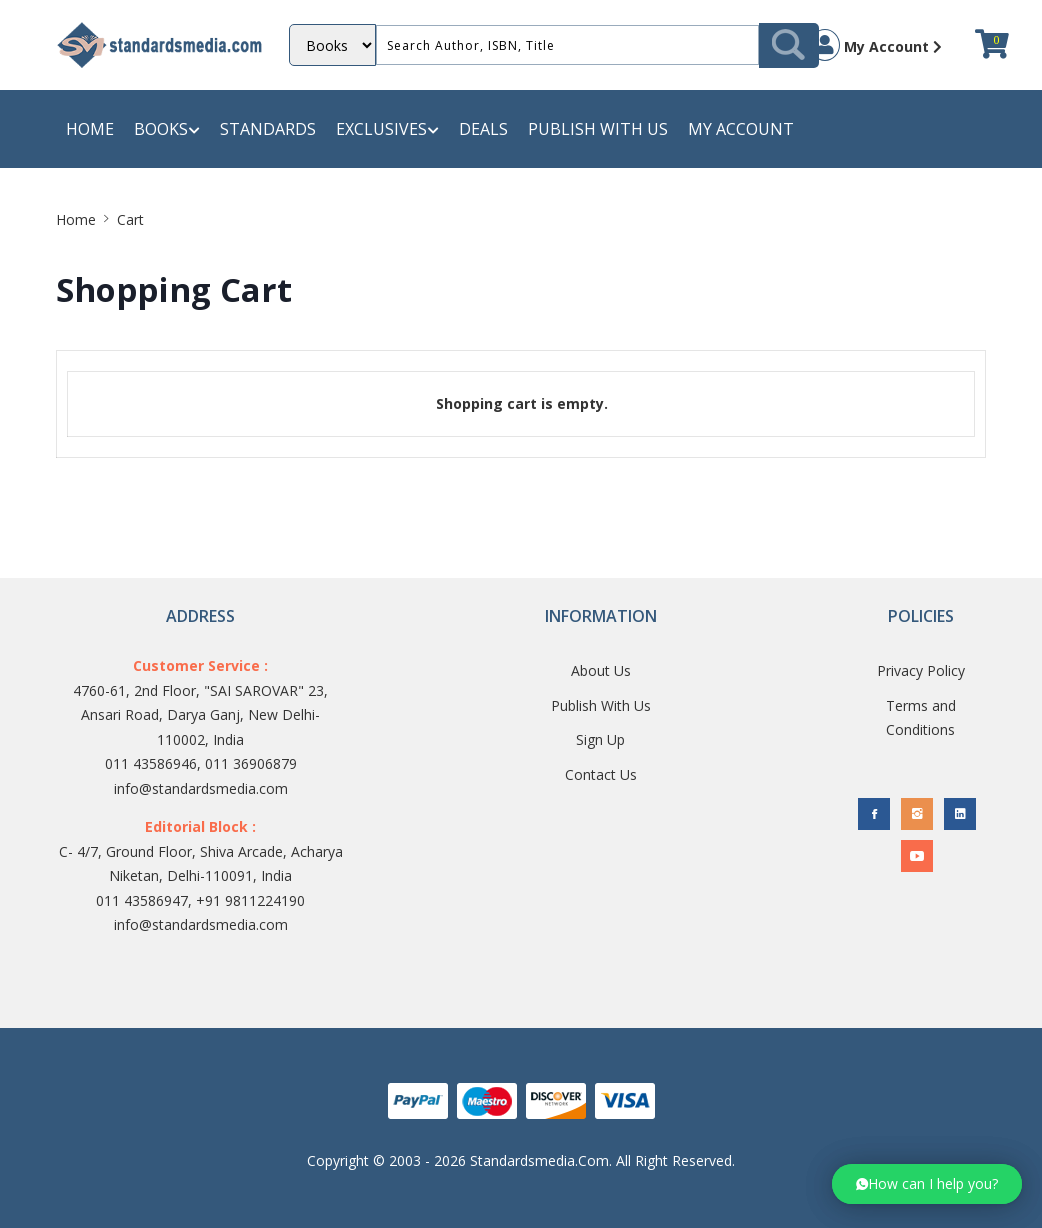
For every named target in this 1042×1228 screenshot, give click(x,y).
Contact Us (601, 774)
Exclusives (387, 129)
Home (90, 129)
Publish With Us (601, 705)
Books (167, 129)
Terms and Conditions (921, 718)
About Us (601, 670)
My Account (876, 45)
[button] (927, 1184)
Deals (483, 129)
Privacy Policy (921, 670)
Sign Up (600, 739)
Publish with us (598, 129)
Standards (268, 129)
